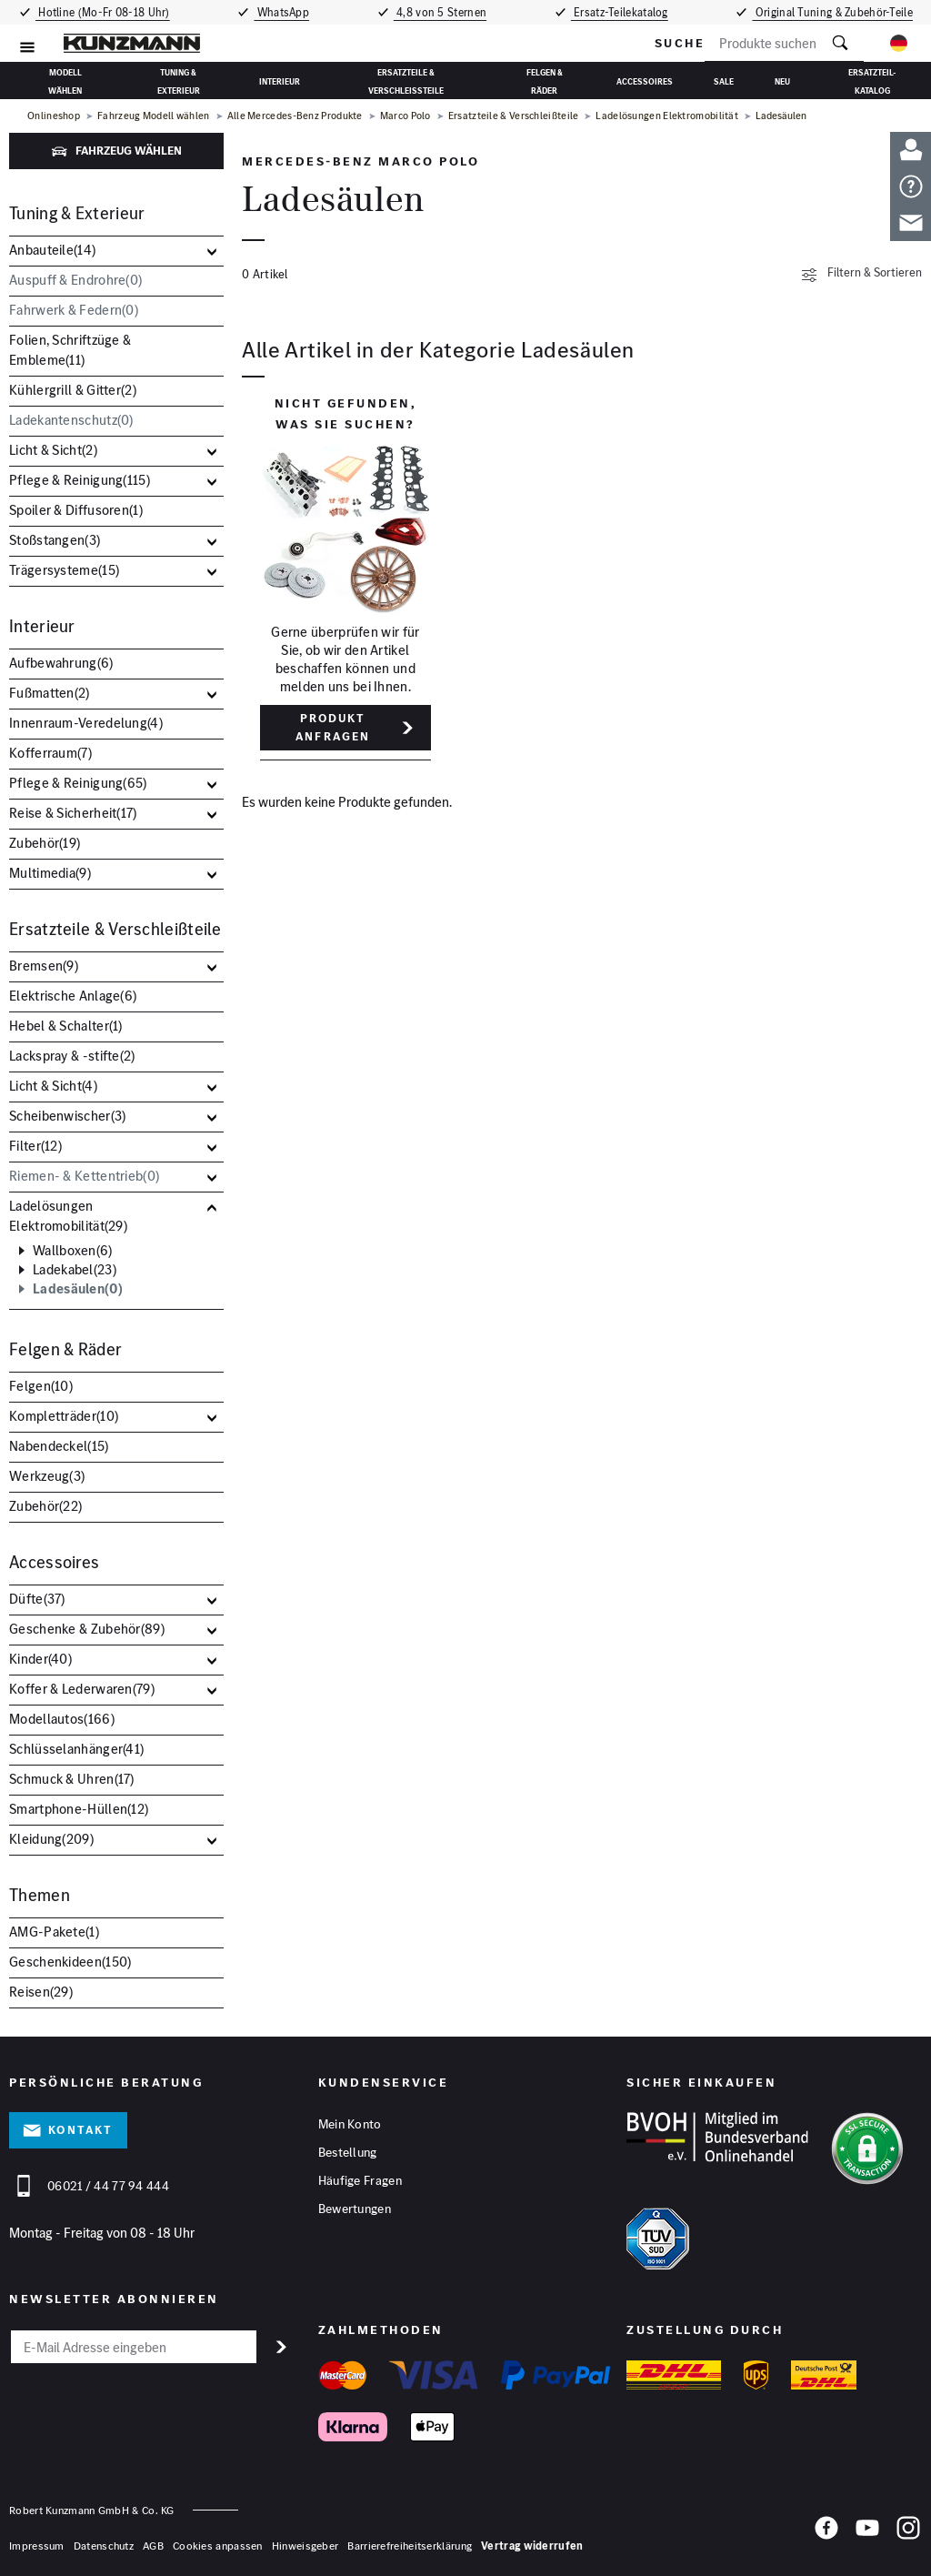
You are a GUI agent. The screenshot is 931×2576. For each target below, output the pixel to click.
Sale (724, 81)
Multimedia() (50, 872)
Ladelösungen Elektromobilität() (68, 1215)
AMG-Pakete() (54, 1931)
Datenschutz (104, 2545)
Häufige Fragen (360, 2181)
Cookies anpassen (218, 2545)
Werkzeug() (47, 1475)
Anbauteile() (52, 249)
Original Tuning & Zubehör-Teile (836, 12)
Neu (782, 81)
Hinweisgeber (305, 2545)
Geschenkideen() (70, 1961)
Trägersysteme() (64, 569)
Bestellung (347, 2153)
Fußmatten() (49, 692)
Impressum (37, 2545)
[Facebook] (826, 2533)
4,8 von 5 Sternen (441, 12)
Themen (39, 1895)
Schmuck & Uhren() (72, 1778)
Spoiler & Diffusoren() (76, 509)
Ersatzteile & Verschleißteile (406, 80)
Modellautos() (62, 1718)
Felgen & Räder (544, 80)
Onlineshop (53, 116)
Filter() (35, 1145)
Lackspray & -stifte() (72, 1055)
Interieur (279, 81)
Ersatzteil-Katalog (872, 80)
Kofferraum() (50, 752)
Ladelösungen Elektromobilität (667, 116)
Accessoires (644, 81)
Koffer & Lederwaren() (82, 1688)
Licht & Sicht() (53, 449)
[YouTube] (867, 2533)
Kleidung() (51, 1838)
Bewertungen (354, 2209)
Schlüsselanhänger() (76, 1748)
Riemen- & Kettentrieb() (84, 1175)
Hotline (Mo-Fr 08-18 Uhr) (100, 12)
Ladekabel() (74, 1270)
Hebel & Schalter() (66, 1025)
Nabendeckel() (59, 1445)
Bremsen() (43, 965)
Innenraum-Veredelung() (86, 722)
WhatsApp (282, 12)
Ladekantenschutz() (71, 419)
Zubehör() (44, 842)
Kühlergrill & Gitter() (72, 389)
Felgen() (41, 1385)
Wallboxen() (73, 1251)
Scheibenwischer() (67, 1115)
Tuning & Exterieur (178, 80)
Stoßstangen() (54, 539)
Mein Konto (350, 2125)
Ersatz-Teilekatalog (624, 12)
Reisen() (41, 1991)
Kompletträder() (63, 1415)
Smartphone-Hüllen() (78, 1808)
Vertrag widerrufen (532, 2545)
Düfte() (37, 1598)
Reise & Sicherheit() (73, 812)
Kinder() (40, 1658)
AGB (153, 2545)
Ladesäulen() (78, 1289)
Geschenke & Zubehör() (87, 1628)
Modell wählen (65, 80)
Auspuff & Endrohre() (75, 279)
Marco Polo (405, 116)
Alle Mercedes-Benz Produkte (295, 116)
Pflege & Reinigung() (79, 479)
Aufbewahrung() (61, 662)
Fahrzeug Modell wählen (153, 116)
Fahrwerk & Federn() (73, 309)
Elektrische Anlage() (72, 995)
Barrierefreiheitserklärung (409, 2545)
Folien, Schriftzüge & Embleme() (70, 349)
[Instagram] (908, 2533)
